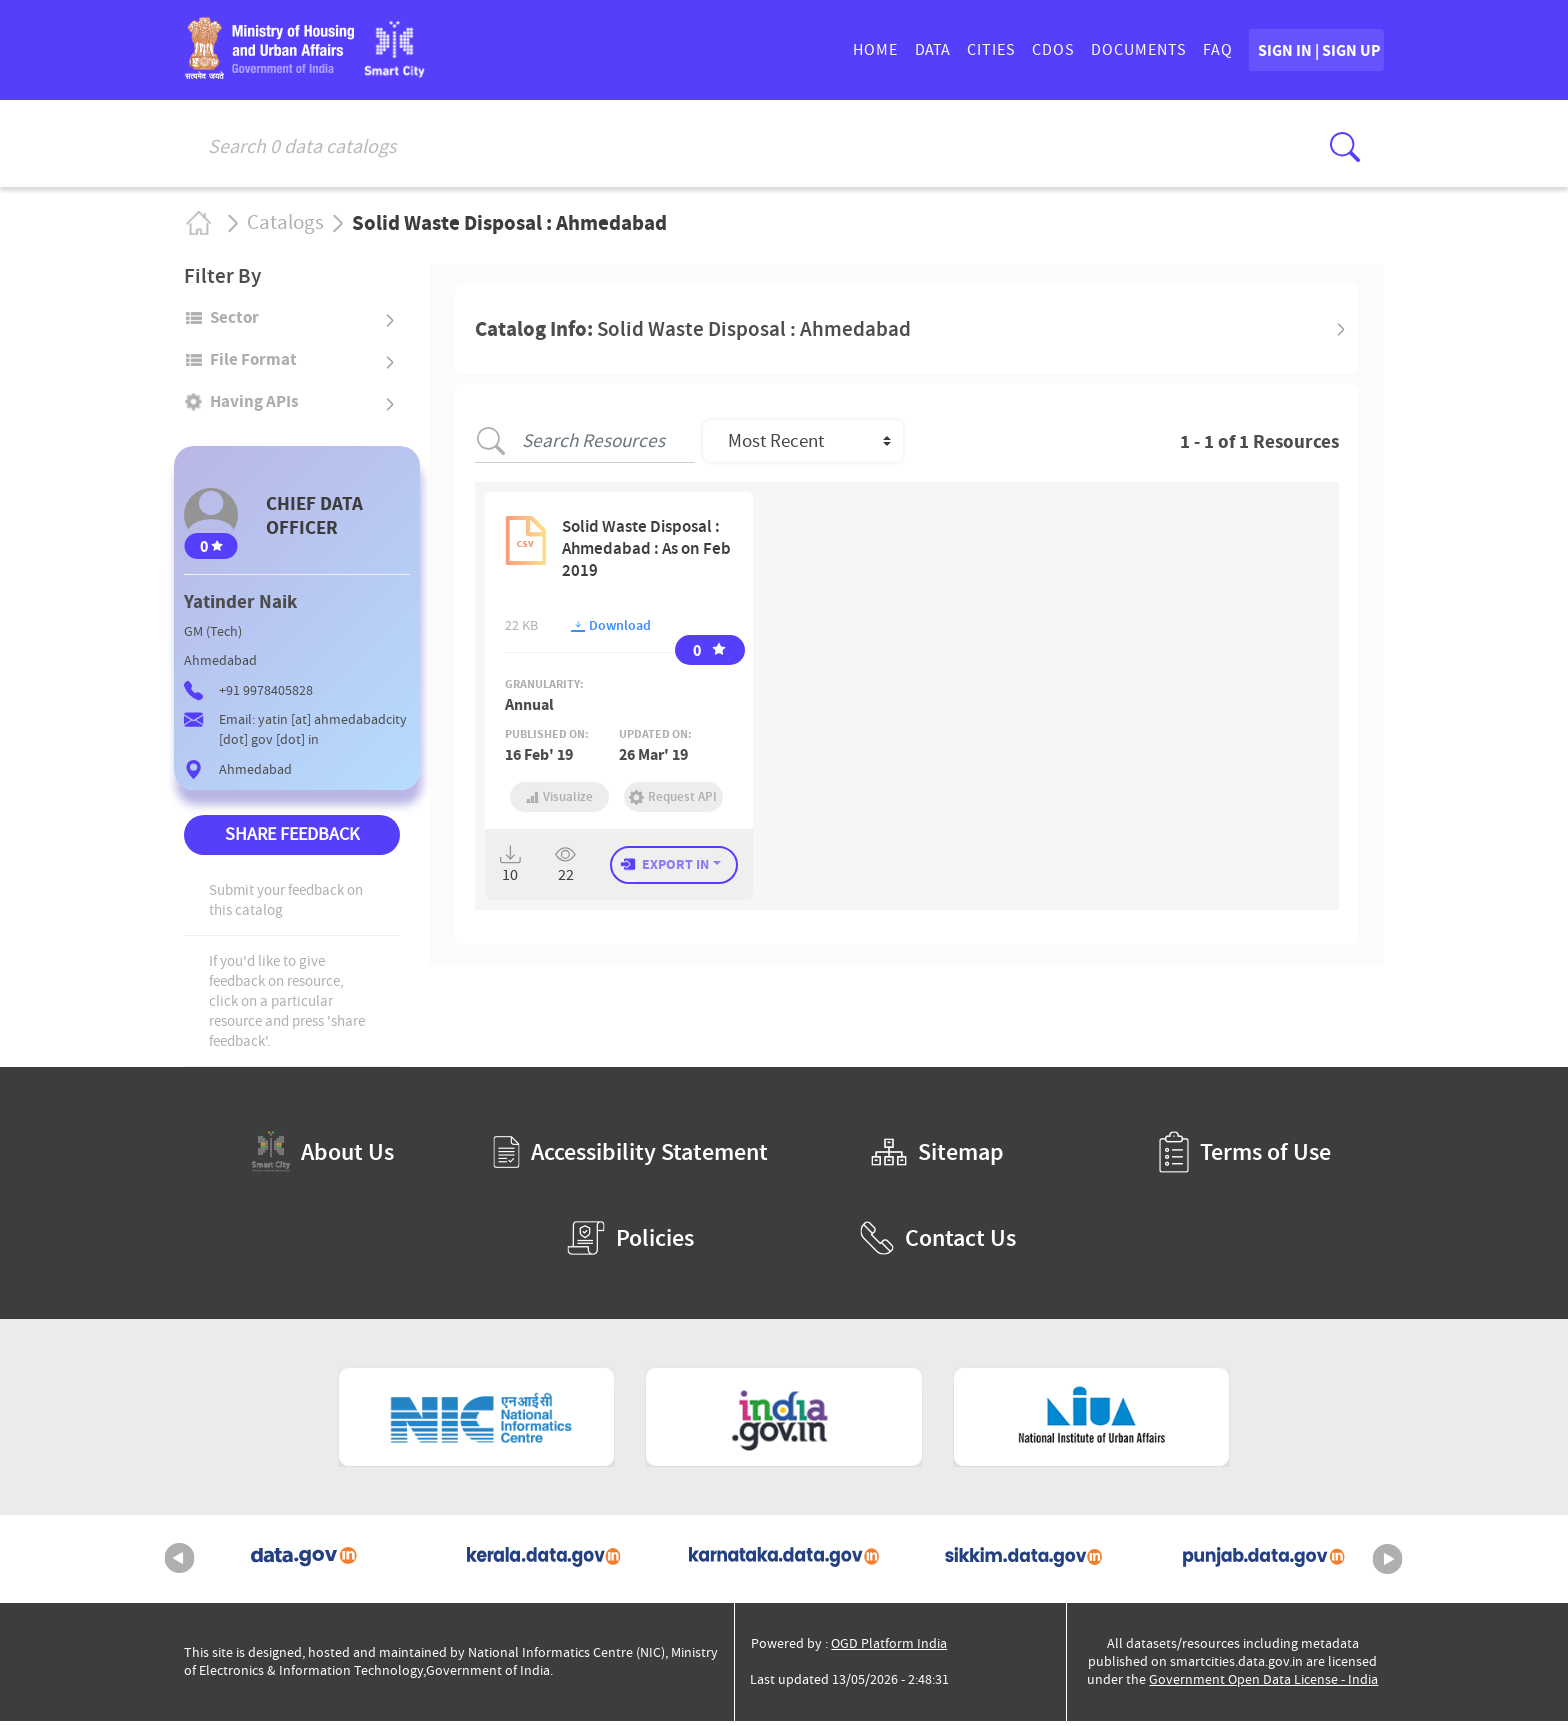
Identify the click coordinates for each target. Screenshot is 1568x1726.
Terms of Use (1245, 1157)
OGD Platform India (889, 1648)
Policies (630, 1243)
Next (1388, 1564)
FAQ (1151, 53)
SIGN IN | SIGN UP (1283, 53)
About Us (323, 1157)
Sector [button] (234, 322)
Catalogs (285, 228)
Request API (673, 801)
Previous (180, 1564)
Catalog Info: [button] (693, 334)
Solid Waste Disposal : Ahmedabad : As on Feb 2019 (646, 553)
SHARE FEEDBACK (292, 839)
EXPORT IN (675, 869)
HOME (808, 53)
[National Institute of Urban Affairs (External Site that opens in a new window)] (1092, 1422)
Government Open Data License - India (1263, 1684)
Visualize (560, 801)
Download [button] (611, 630)
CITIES (924, 53)
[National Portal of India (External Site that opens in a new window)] (784, 1422)
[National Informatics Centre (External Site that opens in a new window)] (477, 1422)
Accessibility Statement (630, 1157)
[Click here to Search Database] (1345, 147)
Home (197, 227)
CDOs (986, 53)
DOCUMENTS (1072, 53)
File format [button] (253, 364)
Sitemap (937, 1157)
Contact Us (938, 1243)
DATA (865, 53)
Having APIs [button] (254, 407)
